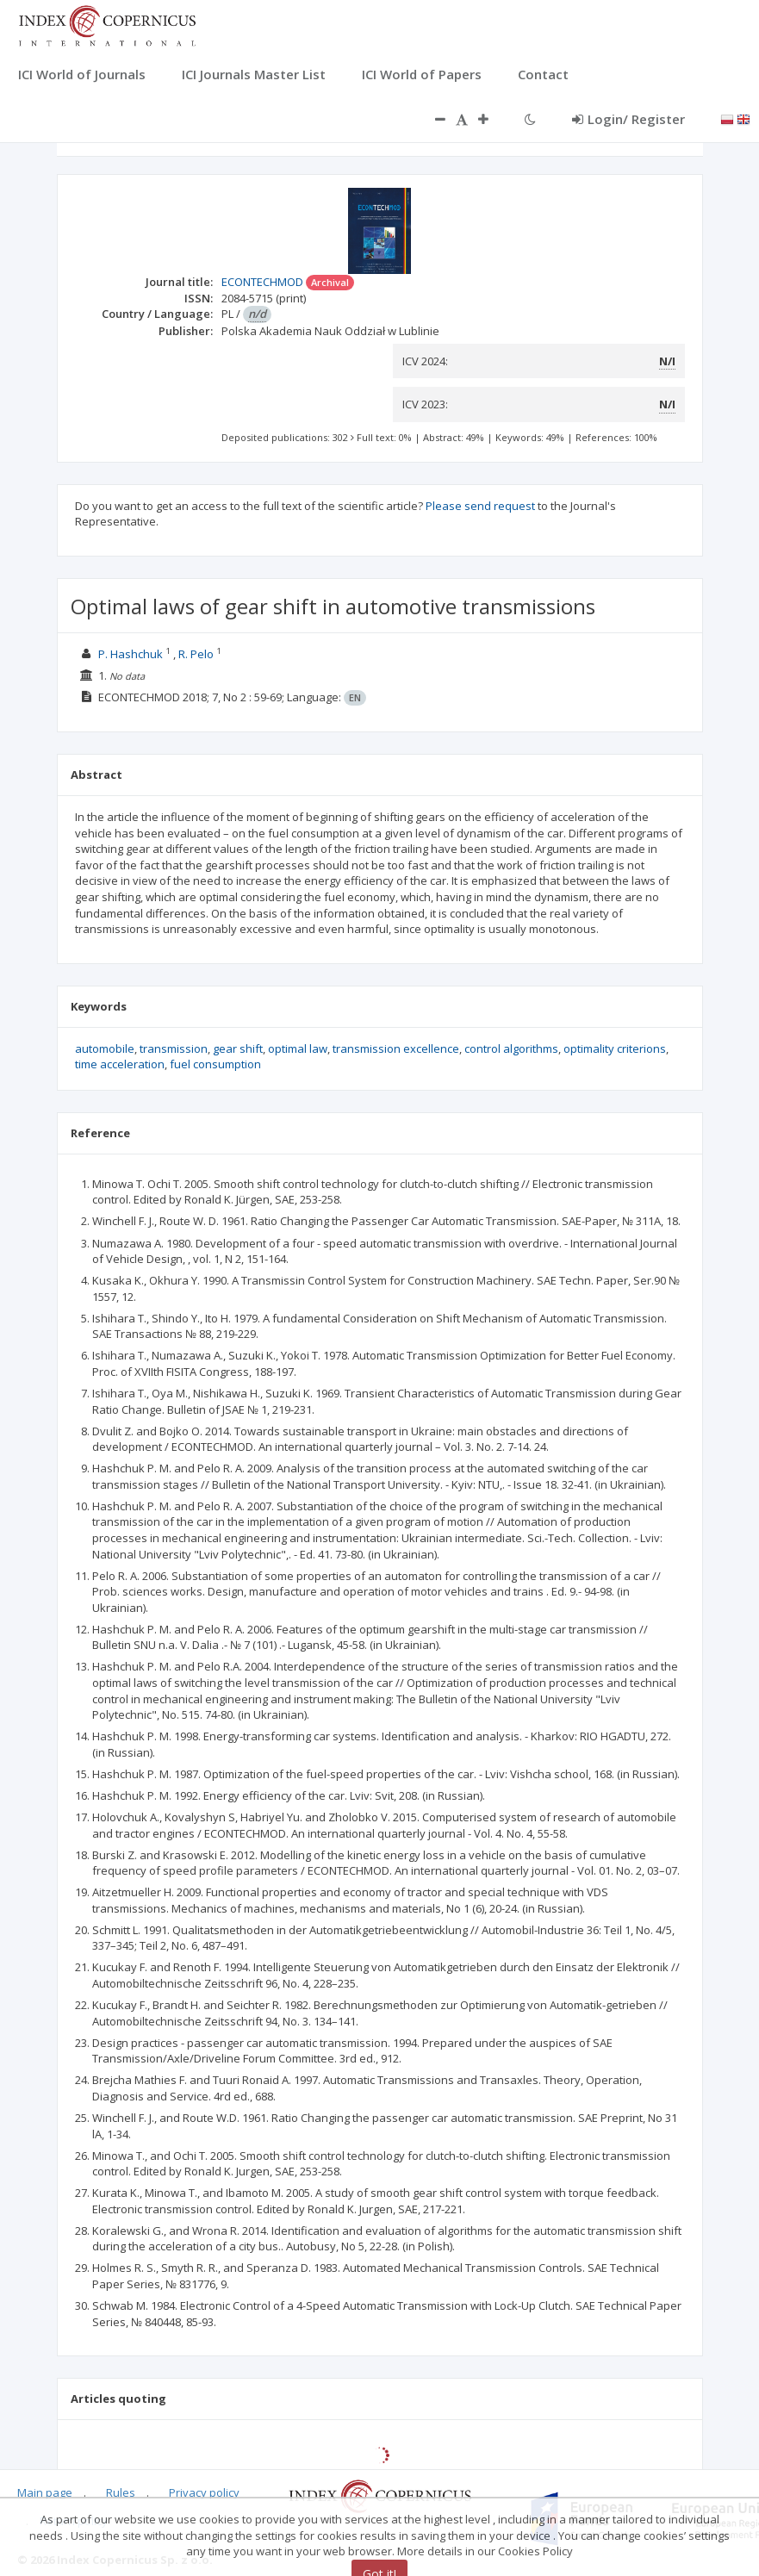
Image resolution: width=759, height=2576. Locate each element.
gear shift (238, 1048)
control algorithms (511, 1048)
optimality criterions (614, 1048)
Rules (120, 2492)
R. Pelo (196, 654)
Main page (44, 2492)
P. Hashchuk (130, 654)
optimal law (297, 1048)
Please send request (480, 505)
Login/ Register (628, 119)
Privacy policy (204, 2492)
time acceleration (120, 1064)
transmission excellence (396, 1048)
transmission (174, 1048)
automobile (104, 1048)
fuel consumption (215, 1064)
